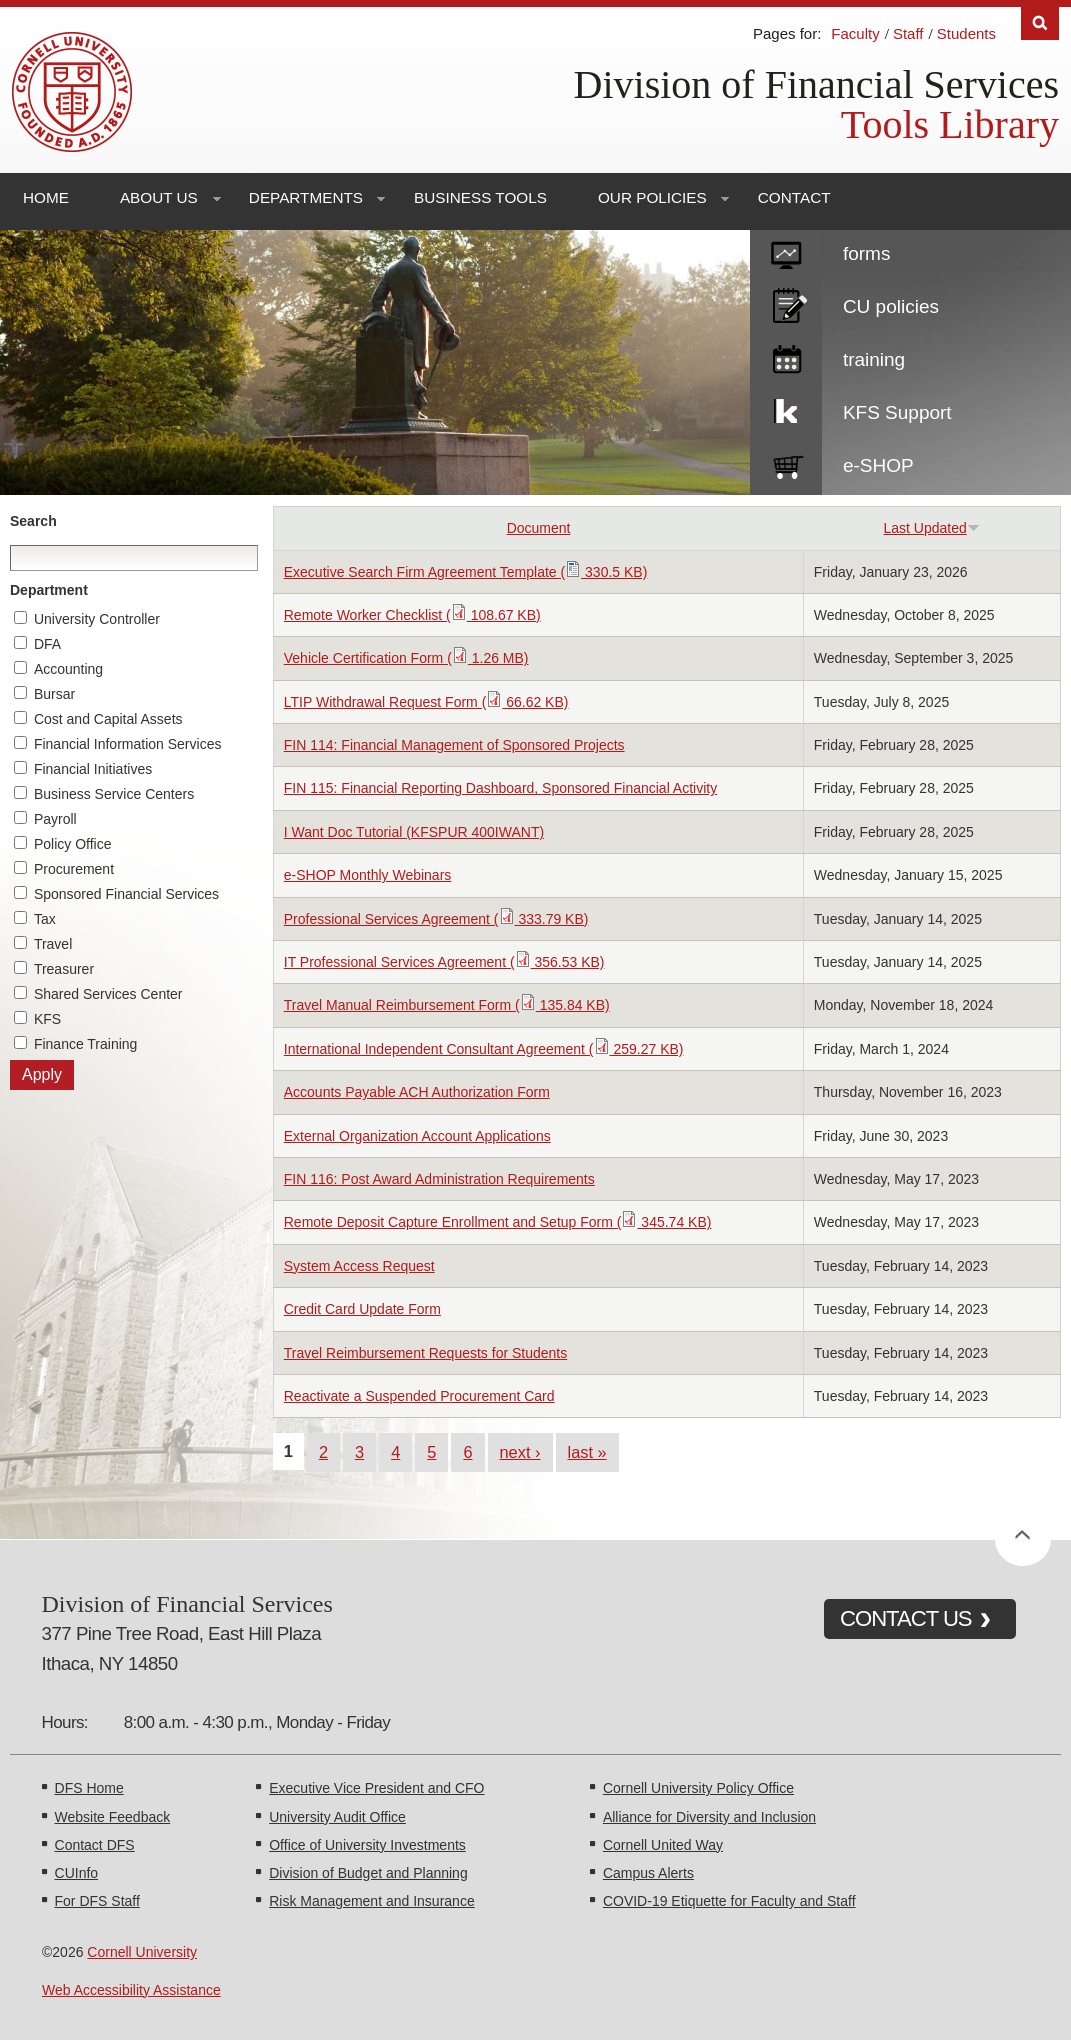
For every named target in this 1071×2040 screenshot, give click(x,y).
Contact (794, 197)
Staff (908, 33)
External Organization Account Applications (417, 1136)
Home (46, 197)
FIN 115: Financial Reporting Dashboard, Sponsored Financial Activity (500, 788)
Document (539, 528)
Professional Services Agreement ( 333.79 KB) (436, 919)
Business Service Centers (114, 794)
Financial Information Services (128, 744)
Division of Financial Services (816, 84)
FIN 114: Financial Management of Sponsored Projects (454, 745)
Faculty (855, 33)
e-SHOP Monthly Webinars (368, 875)
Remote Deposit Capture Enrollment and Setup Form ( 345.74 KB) (498, 1222)
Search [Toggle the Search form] (1040, 23)
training (874, 359)
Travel (53, 944)
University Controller (97, 619)
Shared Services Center (108, 994)
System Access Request (359, 1266)
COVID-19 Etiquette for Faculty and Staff (729, 1901)
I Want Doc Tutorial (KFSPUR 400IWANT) (414, 832)
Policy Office (73, 844)
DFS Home (89, 1788)
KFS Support (897, 412)
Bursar (54, 694)
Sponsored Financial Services (126, 894)
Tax (45, 919)
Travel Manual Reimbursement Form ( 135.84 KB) (447, 1005)
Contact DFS (95, 1845)
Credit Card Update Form (362, 1309)
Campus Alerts (648, 1873)
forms (867, 253)
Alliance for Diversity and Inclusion (709, 1817)
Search (33, 521)
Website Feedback (113, 1817)
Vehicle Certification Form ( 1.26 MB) (406, 658)
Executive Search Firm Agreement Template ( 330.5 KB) (466, 572)
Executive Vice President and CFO (376, 1788)
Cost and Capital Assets (108, 719)
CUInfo (77, 1873)
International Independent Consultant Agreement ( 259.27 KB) (484, 1049)
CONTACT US (906, 1618)
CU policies (891, 306)
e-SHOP (878, 465)
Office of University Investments (367, 1845)
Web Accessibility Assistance (131, 1990)
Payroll (55, 819)
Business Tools (480, 197)
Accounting (68, 669)
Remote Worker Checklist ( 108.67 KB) (412, 615)
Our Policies (652, 197)
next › (520, 1452)
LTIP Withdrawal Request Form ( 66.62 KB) (426, 702)
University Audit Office (337, 1817)
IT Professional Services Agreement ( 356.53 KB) (444, 962)
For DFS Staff (97, 1901)
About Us (159, 197)
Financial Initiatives (93, 769)
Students (966, 33)
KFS (47, 1019)
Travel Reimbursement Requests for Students (426, 1353)
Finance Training (86, 1044)
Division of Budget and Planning (368, 1873)
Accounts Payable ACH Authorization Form (417, 1092)
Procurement (74, 869)
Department (49, 590)
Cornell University (142, 1952)
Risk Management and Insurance (371, 1901)
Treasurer (64, 969)
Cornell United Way (663, 1845)
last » (587, 1452)
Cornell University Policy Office (698, 1788)
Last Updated (932, 528)
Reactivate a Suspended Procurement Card (419, 1396)
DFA (47, 644)
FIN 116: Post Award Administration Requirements (439, 1179)
